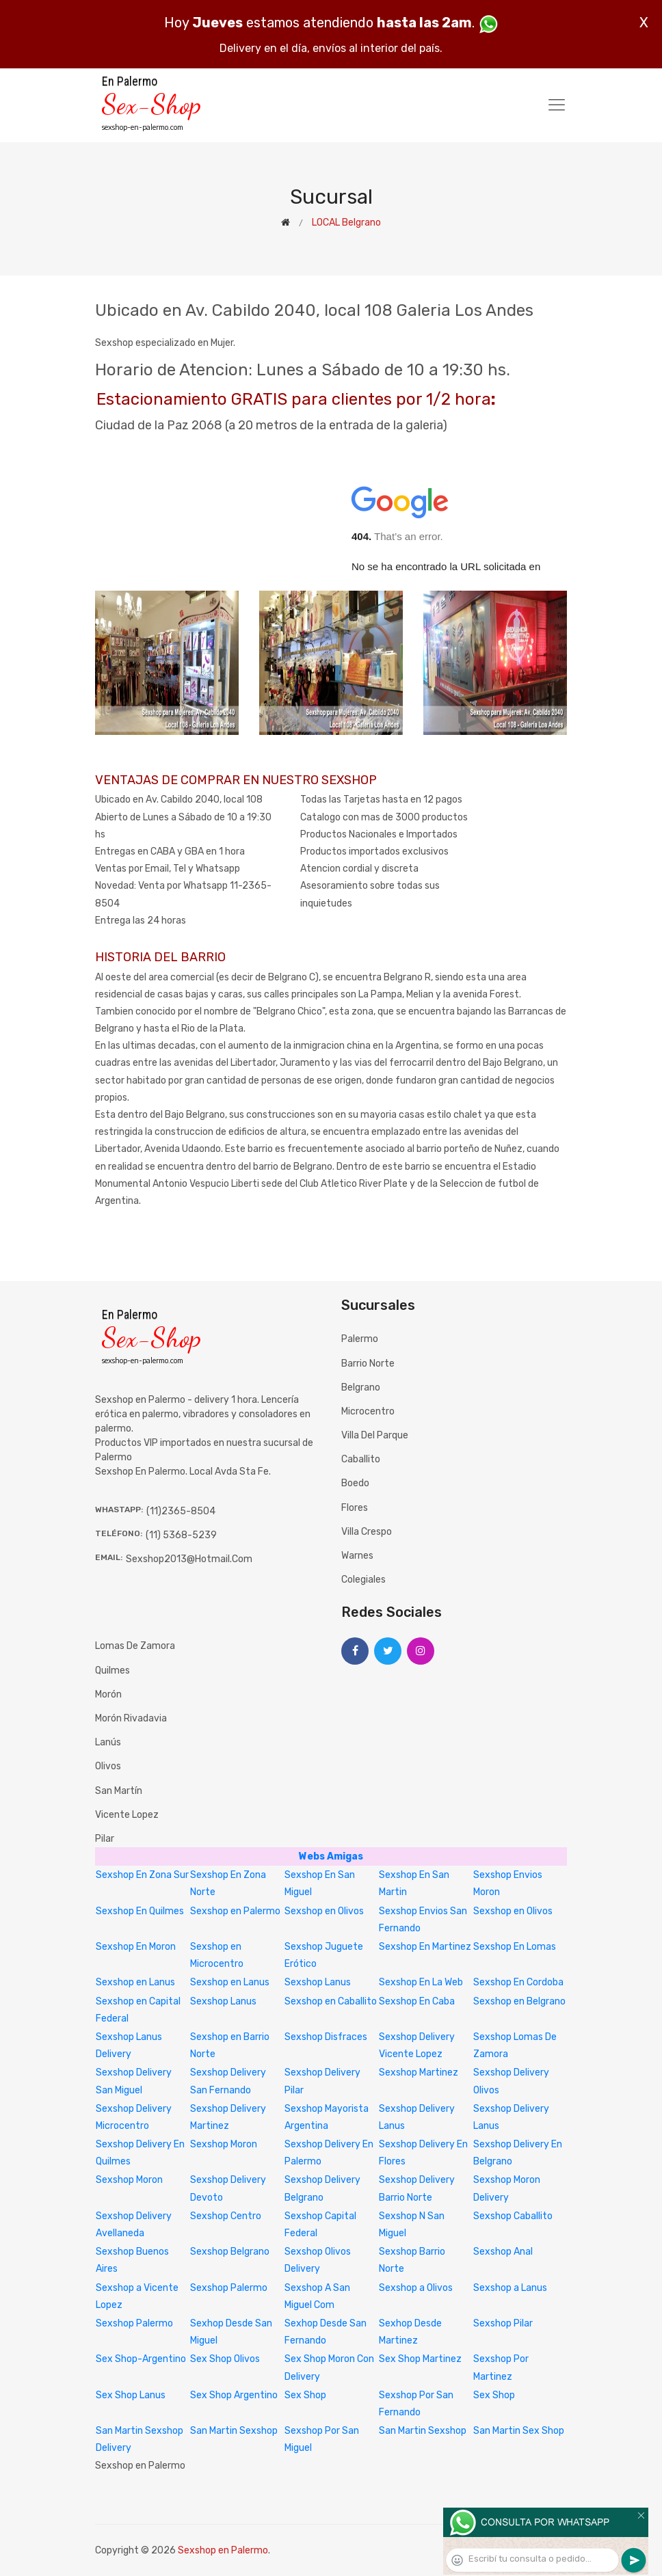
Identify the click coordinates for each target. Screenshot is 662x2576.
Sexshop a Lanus (510, 2288)
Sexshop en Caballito (330, 2001)
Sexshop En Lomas (514, 1947)
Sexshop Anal (503, 2251)
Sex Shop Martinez (420, 2359)
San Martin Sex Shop (518, 2431)
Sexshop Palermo (228, 2288)
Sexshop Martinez (418, 2072)
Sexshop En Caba (417, 2001)
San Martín (118, 1791)
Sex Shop (305, 2395)
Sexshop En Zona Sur (142, 1875)
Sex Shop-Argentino (141, 2359)
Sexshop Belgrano (229, 2251)
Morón (108, 1694)
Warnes (357, 1555)
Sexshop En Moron (136, 1947)
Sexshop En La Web (421, 1982)
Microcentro (368, 1411)
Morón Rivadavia (131, 1718)
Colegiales (363, 1579)
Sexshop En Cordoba (518, 1982)
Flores (354, 1508)
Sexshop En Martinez (425, 1947)
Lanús (108, 1742)
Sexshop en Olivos (324, 1911)
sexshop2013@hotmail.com (189, 1559)
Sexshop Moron (223, 2144)
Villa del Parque (374, 1435)
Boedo (355, 1483)
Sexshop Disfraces (325, 2037)
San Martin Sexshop (234, 2431)
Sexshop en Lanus (135, 1982)
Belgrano (360, 1387)
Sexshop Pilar (503, 2323)
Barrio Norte (368, 1363)
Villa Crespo (366, 1532)
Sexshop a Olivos (416, 2288)
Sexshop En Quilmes (140, 1911)
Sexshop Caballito (513, 2216)
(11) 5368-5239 (181, 1535)
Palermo (359, 1339)
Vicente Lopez (127, 1815)
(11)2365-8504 (180, 1511)
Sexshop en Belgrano (519, 2001)
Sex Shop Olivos (225, 2359)
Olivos (108, 1766)
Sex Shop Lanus (131, 2395)
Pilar (104, 1838)
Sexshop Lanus (317, 1982)
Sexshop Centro (225, 2216)
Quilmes (112, 1670)
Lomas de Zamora (135, 1646)
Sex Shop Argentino (234, 2395)
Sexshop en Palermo (235, 1911)
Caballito (360, 1459)
